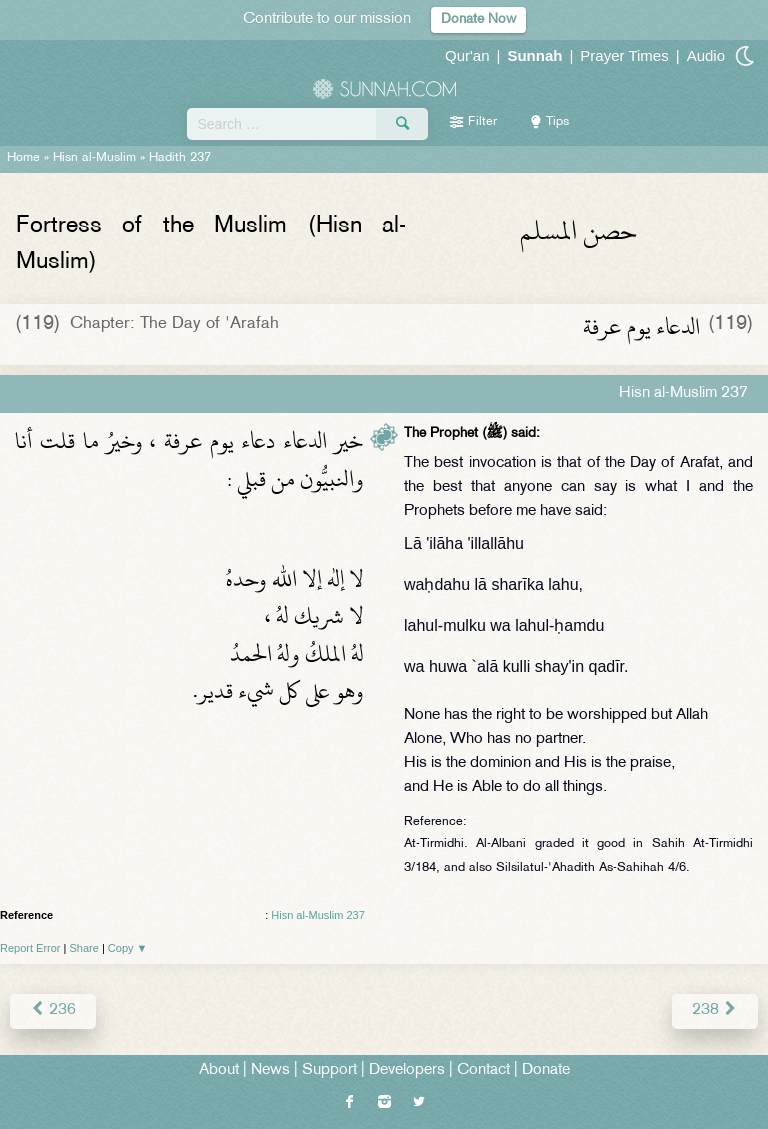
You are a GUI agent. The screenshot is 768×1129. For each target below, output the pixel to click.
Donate (546, 1070)
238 (715, 1010)
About (219, 1070)
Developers (407, 1070)
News (270, 1070)
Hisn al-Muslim (94, 158)
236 (53, 1010)
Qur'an (467, 55)
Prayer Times (624, 55)
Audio (706, 55)
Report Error (30, 948)
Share (84, 948)
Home (23, 158)
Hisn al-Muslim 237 (318, 915)
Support (329, 1070)
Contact (483, 1070)
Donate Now (478, 19)
